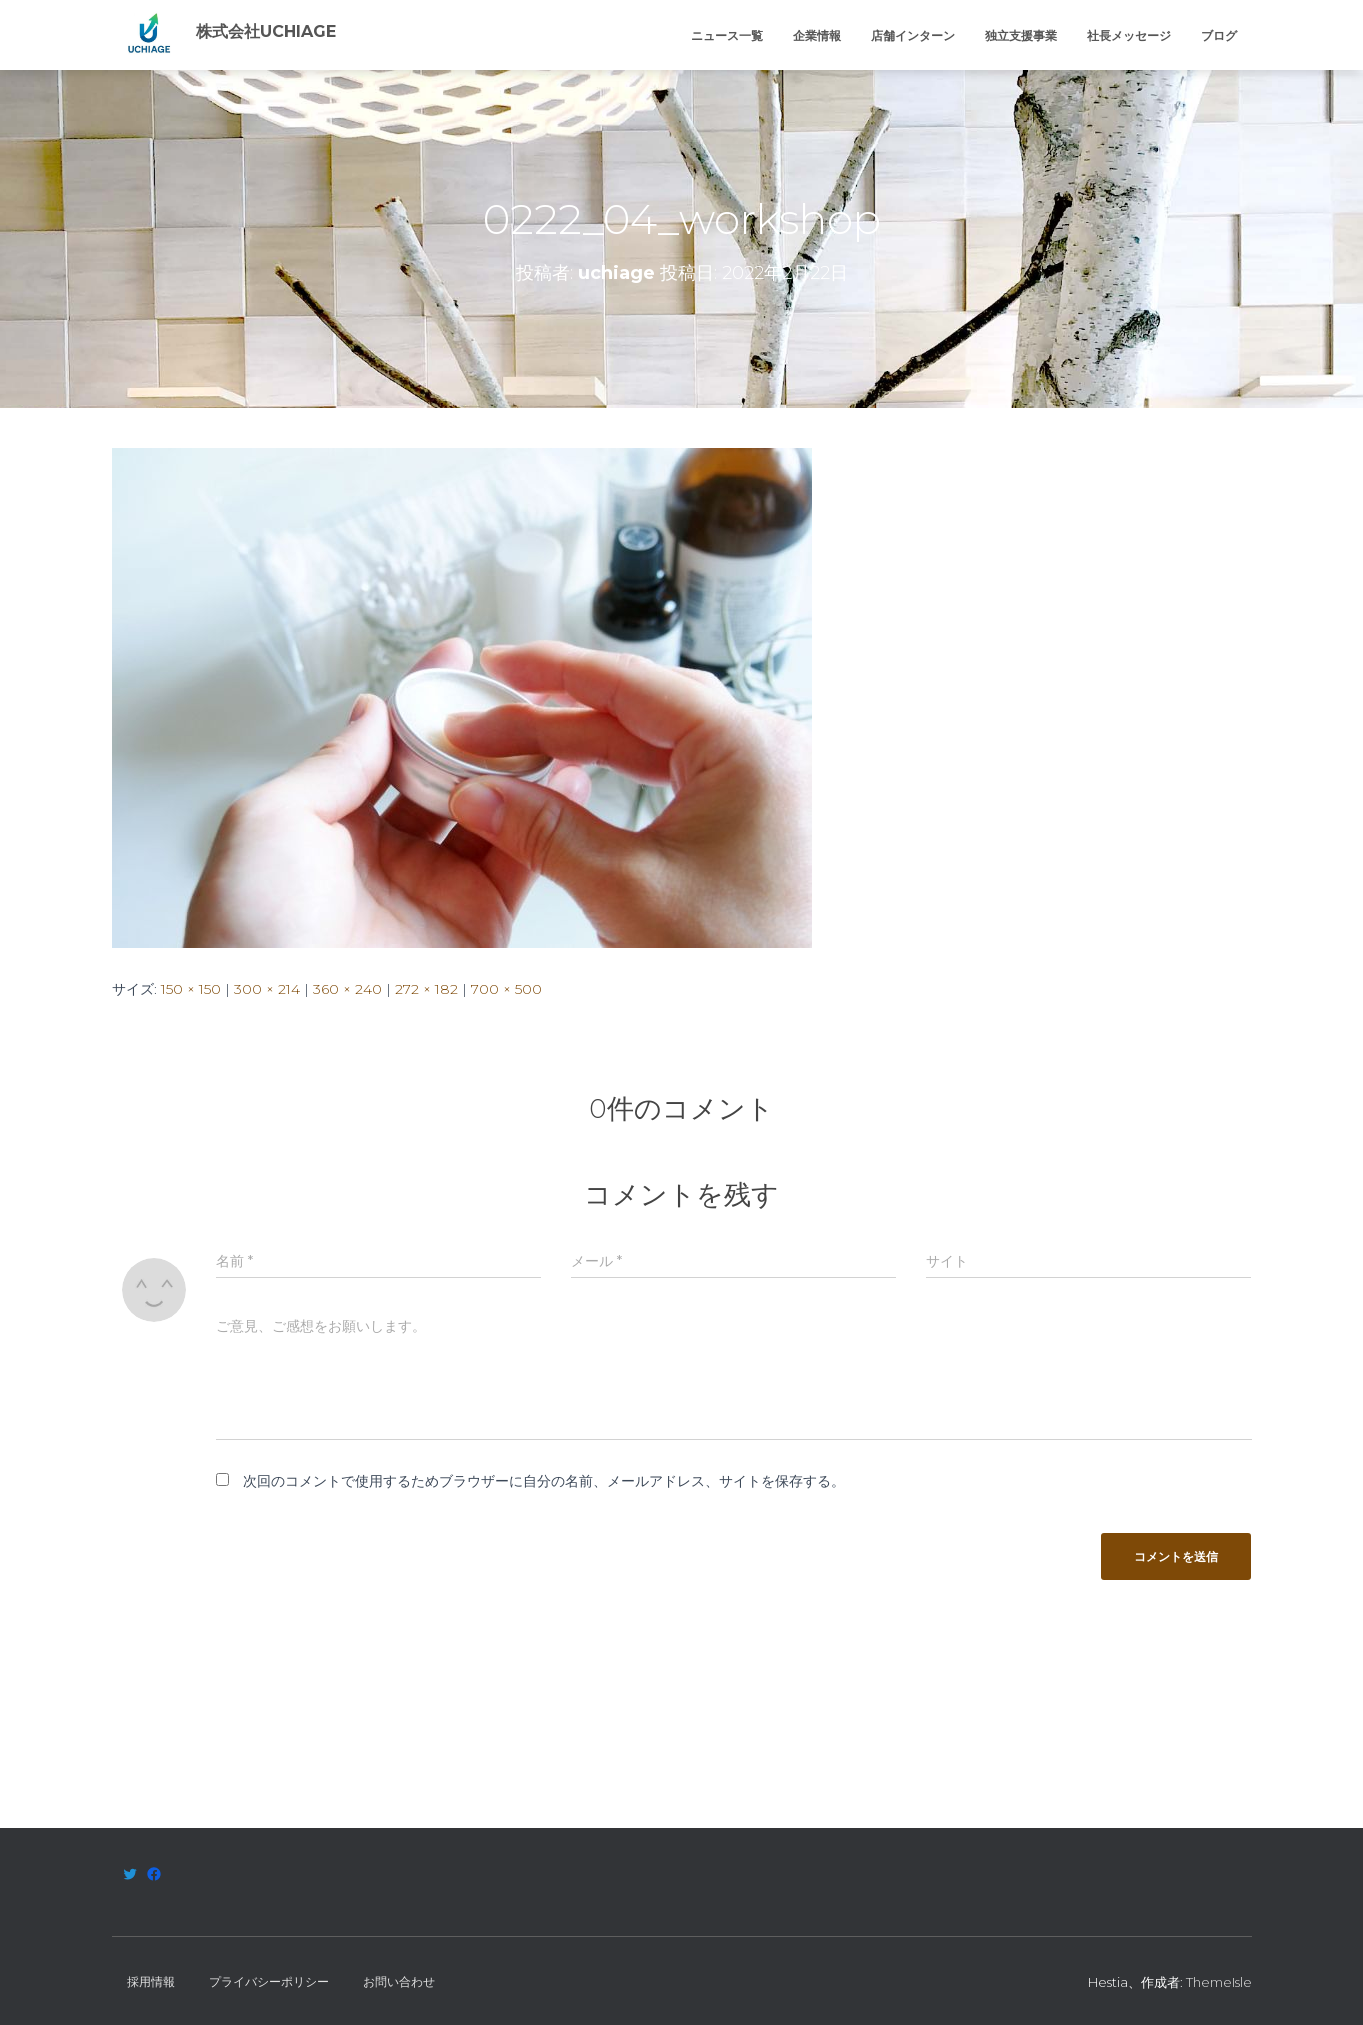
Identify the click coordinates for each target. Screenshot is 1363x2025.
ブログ (1219, 35)
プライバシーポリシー (269, 1981)
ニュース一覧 (727, 35)
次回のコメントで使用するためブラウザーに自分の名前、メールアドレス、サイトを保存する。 (544, 1481)
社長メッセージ (1129, 35)
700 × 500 (506, 989)
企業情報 (817, 35)
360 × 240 (347, 989)
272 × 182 (426, 989)
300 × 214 (267, 989)
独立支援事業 (1021, 35)
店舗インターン (913, 35)
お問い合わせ (399, 1981)
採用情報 (151, 1981)
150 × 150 (191, 989)
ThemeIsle (1219, 1982)
